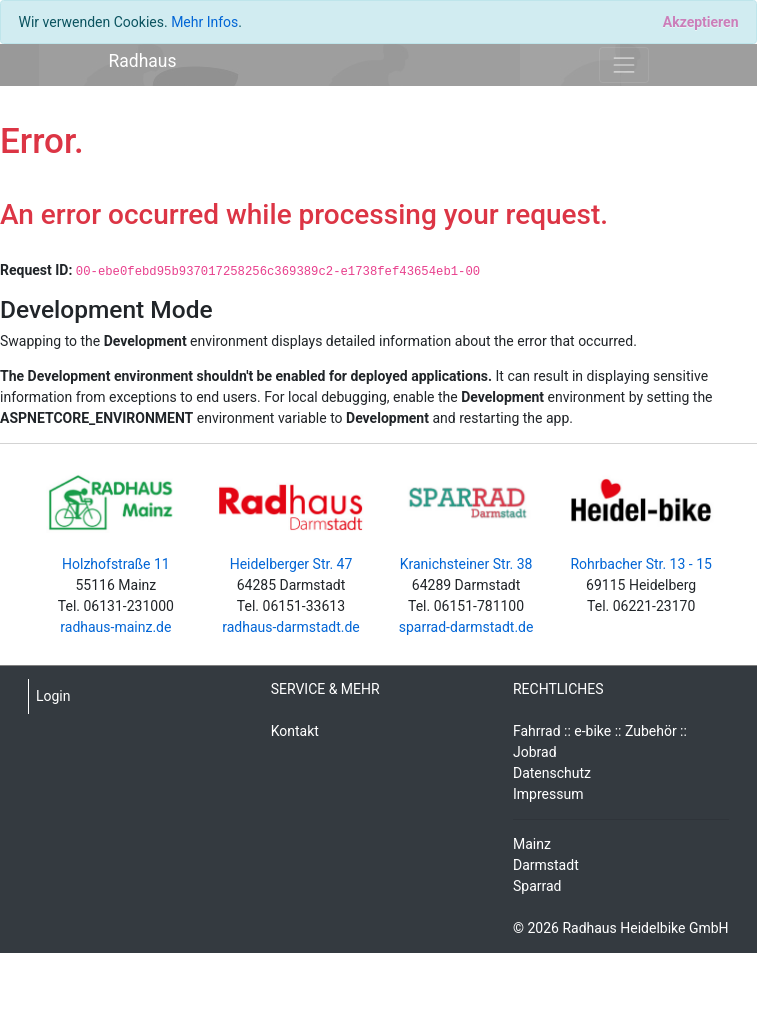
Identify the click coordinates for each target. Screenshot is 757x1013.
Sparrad (537, 886)
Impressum (548, 794)
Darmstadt (546, 865)
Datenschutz (552, 773)
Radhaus (143, 61)
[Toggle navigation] (623, 64)
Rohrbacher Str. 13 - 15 (640, 564)
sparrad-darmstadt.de (466, 627)
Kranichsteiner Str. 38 (466, 564)
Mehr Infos (204, 22)
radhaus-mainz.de (115, 627)
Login (53, 696)
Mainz (532, 844)
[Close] (700, 22)
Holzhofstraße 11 (116, 564)
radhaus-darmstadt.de (291, 627)
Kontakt (295, 731)
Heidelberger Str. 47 (291, 564)
